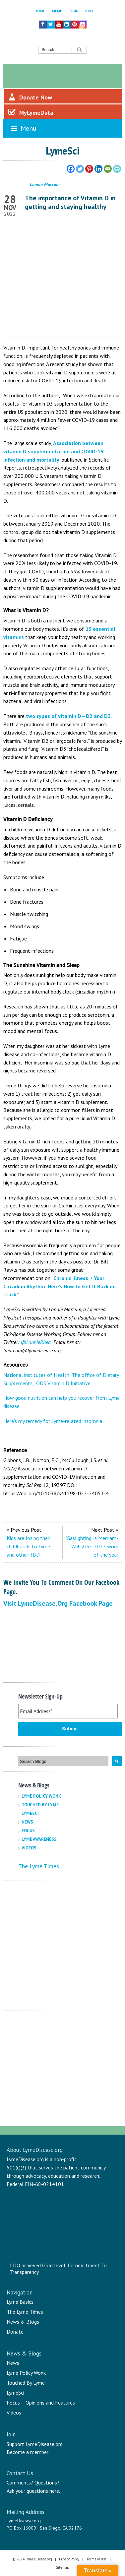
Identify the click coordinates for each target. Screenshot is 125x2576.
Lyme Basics (20, 2301)
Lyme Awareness (39, 1839)
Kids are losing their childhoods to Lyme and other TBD (28, 1546)
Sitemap (62, 2567)
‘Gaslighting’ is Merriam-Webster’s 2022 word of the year (92, 1546)
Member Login (65, 10)
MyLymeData (30, 112)
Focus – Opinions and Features (41, 2402)
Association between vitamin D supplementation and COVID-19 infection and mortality (53, 451)
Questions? (46, 2482)
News (27, 1822)
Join (89, 10)
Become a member (27, 2452)
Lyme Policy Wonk (41, 1796)
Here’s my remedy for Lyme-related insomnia (52, 1421)
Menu (23, 128)
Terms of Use (96, 2559)
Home (39, 10)
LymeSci (30, 1813)
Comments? (20, 2482)
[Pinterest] (89, 169)
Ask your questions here (33, 2490)
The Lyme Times (38, 1866)
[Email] (108, 169)
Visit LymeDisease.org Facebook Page (58, 1603)
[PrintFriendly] (117, 169)
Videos (29, 1848)
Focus (28, 1831)
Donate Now (30, 97)
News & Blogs (23, 2321)
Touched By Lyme (40, 1805)
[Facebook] (71, 169)
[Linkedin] (98, 169)
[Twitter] (80, 169)
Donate (15, 2331)
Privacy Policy (69, 2559)
